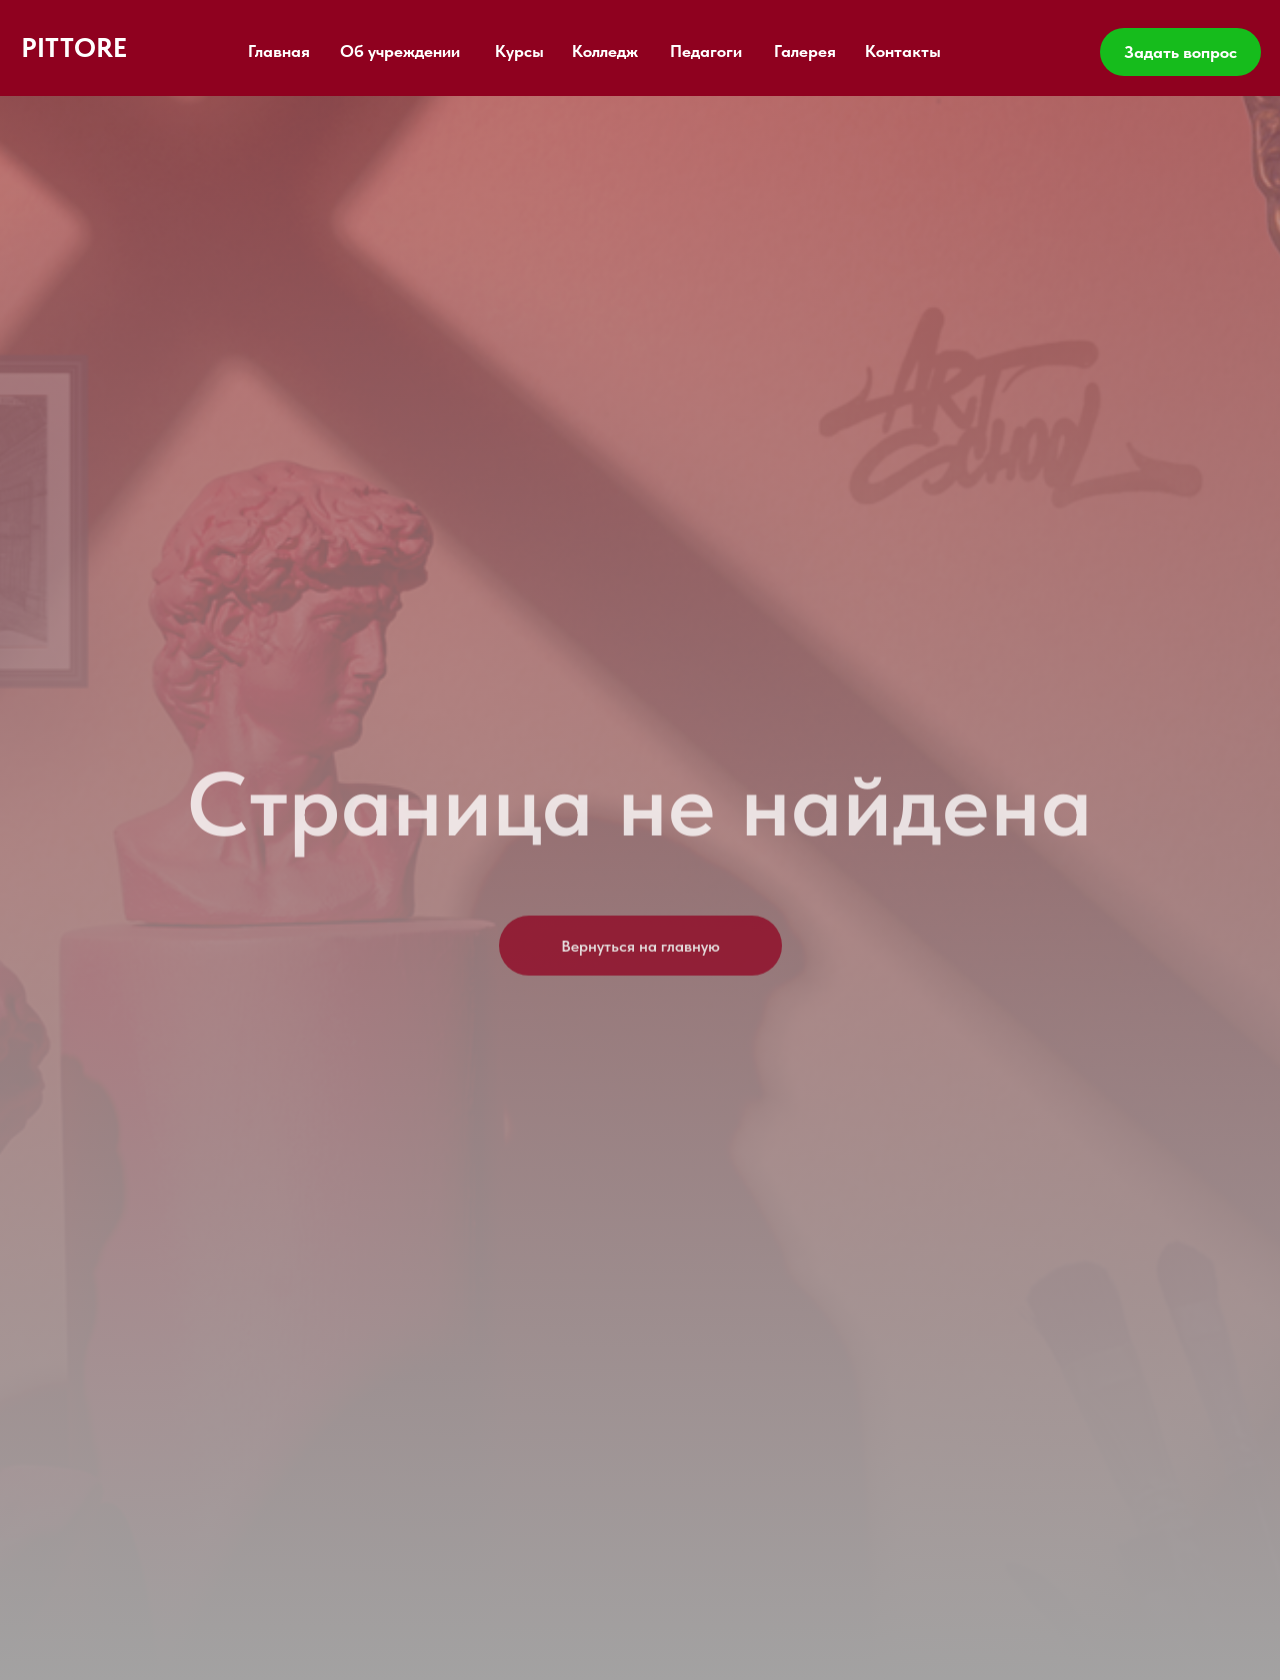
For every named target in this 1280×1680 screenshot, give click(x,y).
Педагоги (706, 51)
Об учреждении (400, 51)
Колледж (605, 51)
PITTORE (74, 48)
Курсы (519, 51)
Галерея (805, 51)
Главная (279, 51)
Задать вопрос (1180, 52)
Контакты (903, 51)
